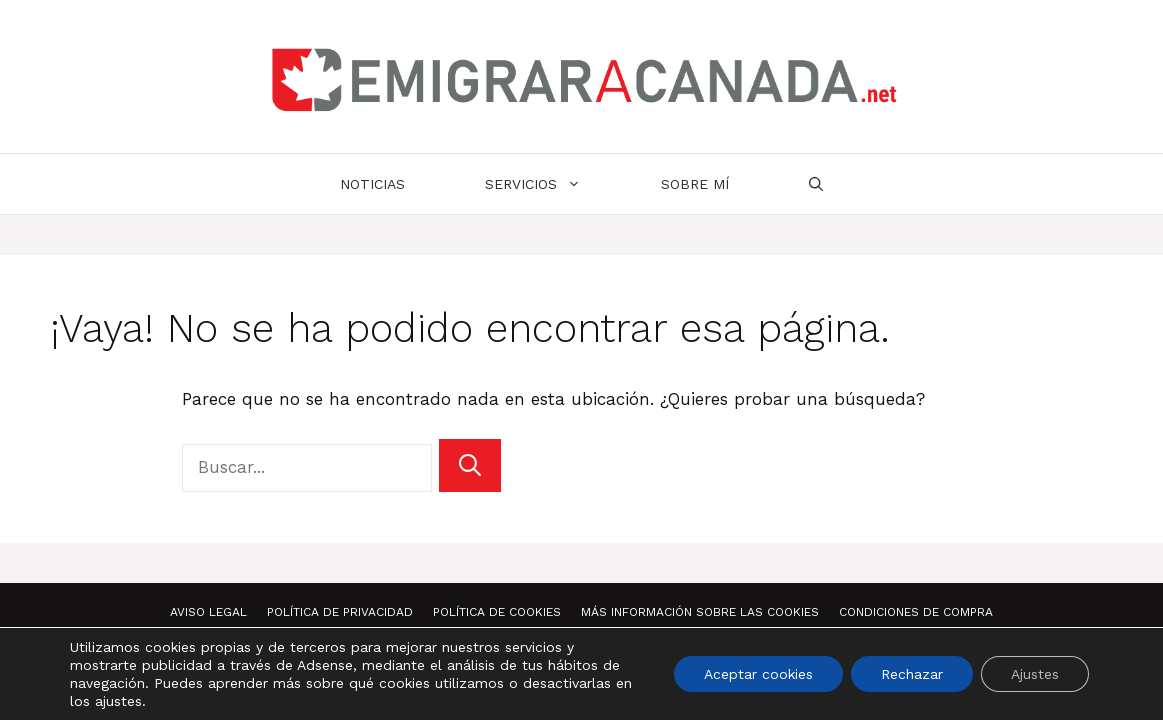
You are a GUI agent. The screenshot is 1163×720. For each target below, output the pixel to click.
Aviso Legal (208, 612)
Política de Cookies (497, 612)
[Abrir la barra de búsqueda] (816, 184)
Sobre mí (695, 184)
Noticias (372, 184)
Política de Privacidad (340, 612)
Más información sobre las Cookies (700, 612)
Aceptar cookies (758, 674)
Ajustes (1035, 674)
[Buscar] (470, 465)
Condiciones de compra (916, 612)
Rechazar (912, 674)
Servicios (553, 184)
